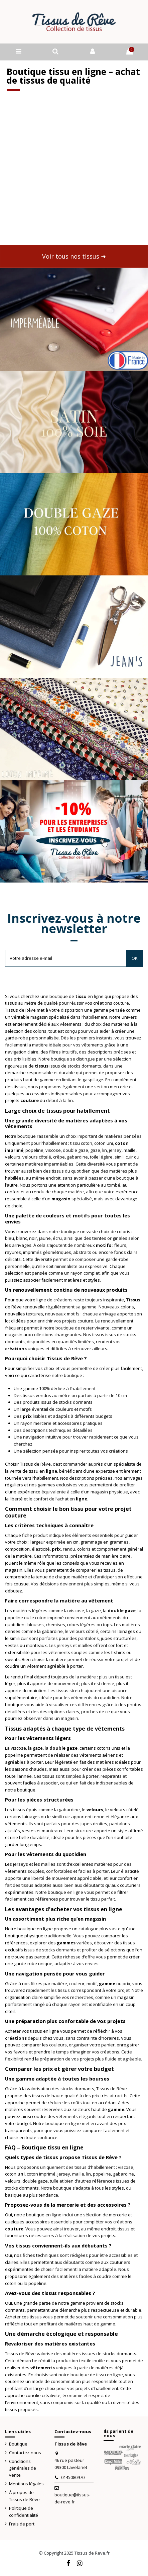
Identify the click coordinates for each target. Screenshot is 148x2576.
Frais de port (21, 2524)
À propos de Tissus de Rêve (24, 2495)
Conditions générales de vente (22, 2468)
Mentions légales (26, 2484)
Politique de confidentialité (23, 2511)
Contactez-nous (25, 2453)
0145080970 (73, 2477)
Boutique (18, 2444)
